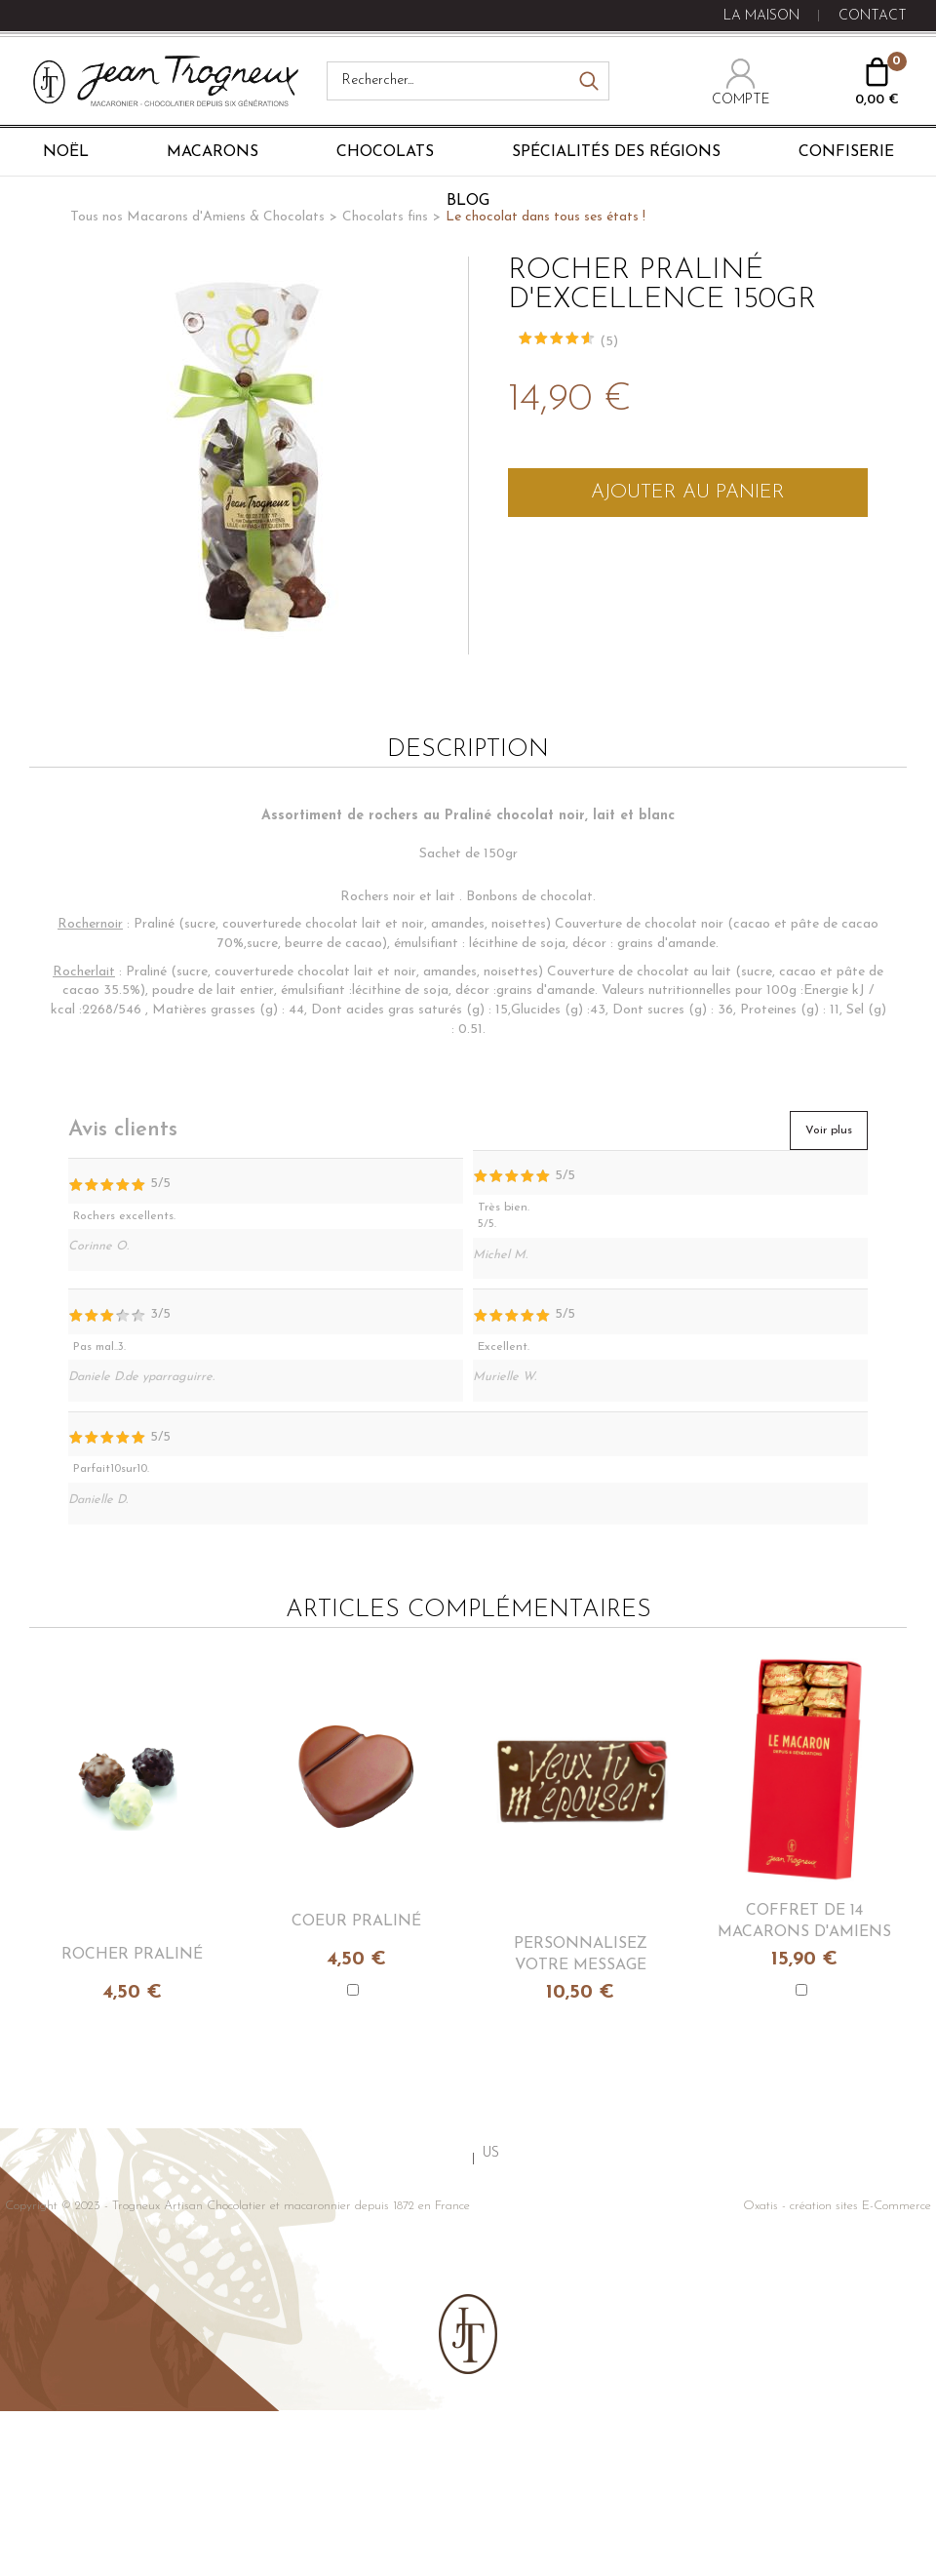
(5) (609, 342)
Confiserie (846, 152)
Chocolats (385, 152)
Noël (66, 152)
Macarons (212, 152)
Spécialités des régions (616, 152)
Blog (468, 201)
